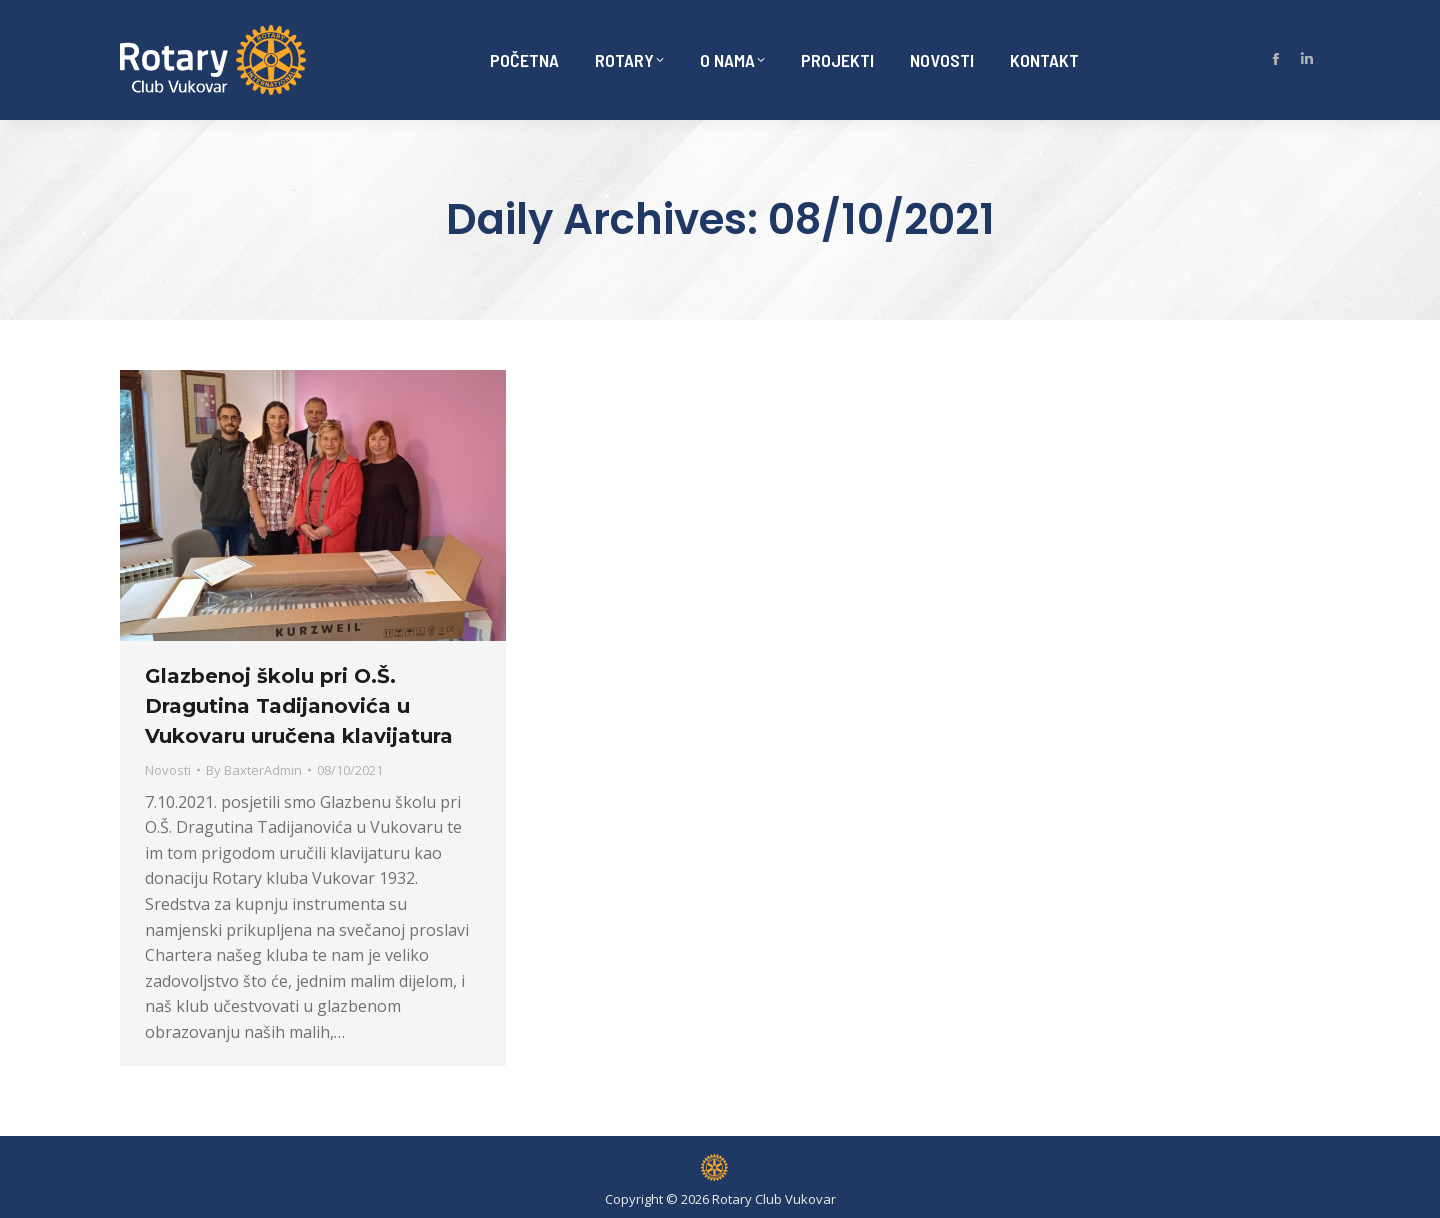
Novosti (168, 770)
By (254, 770)
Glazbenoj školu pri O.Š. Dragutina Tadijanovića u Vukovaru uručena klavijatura (299, 706)
